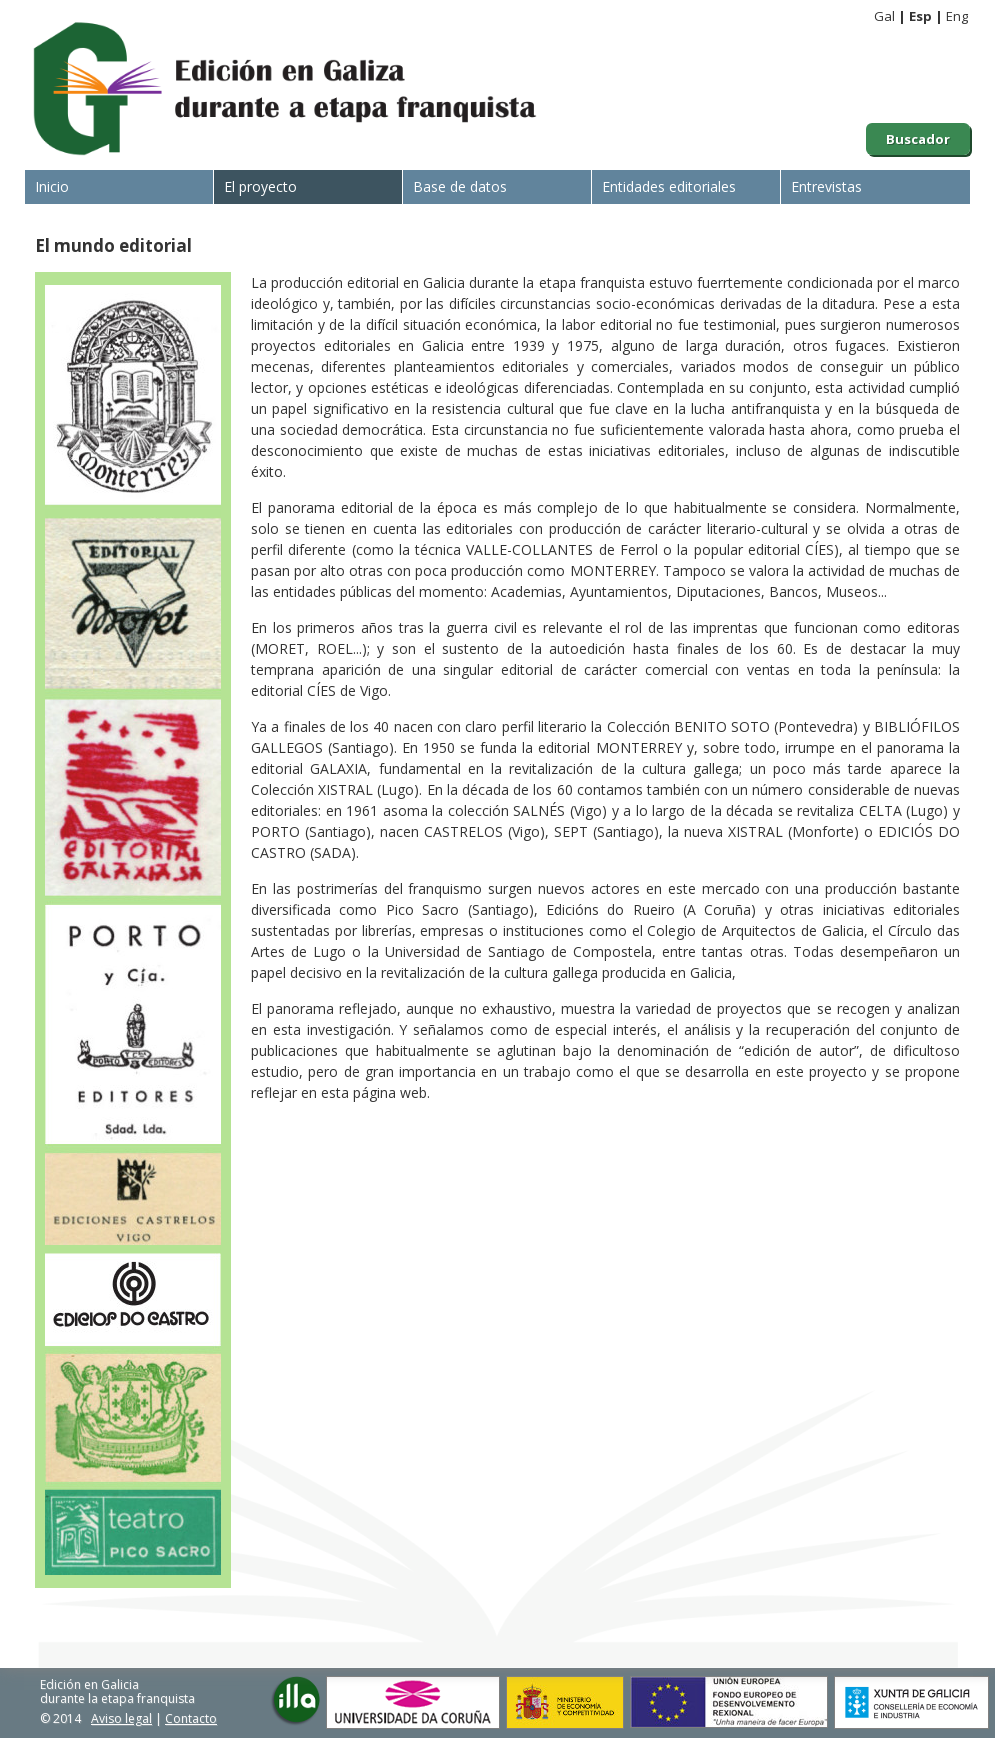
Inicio (52, 186)
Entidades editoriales (669, 186)
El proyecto (260, 186)
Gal (884, 16)
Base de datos (460, 186)
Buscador (918, 139)
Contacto (191, 1718)
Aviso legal (121, 1718)
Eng (957, 16)
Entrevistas (826, 186)
